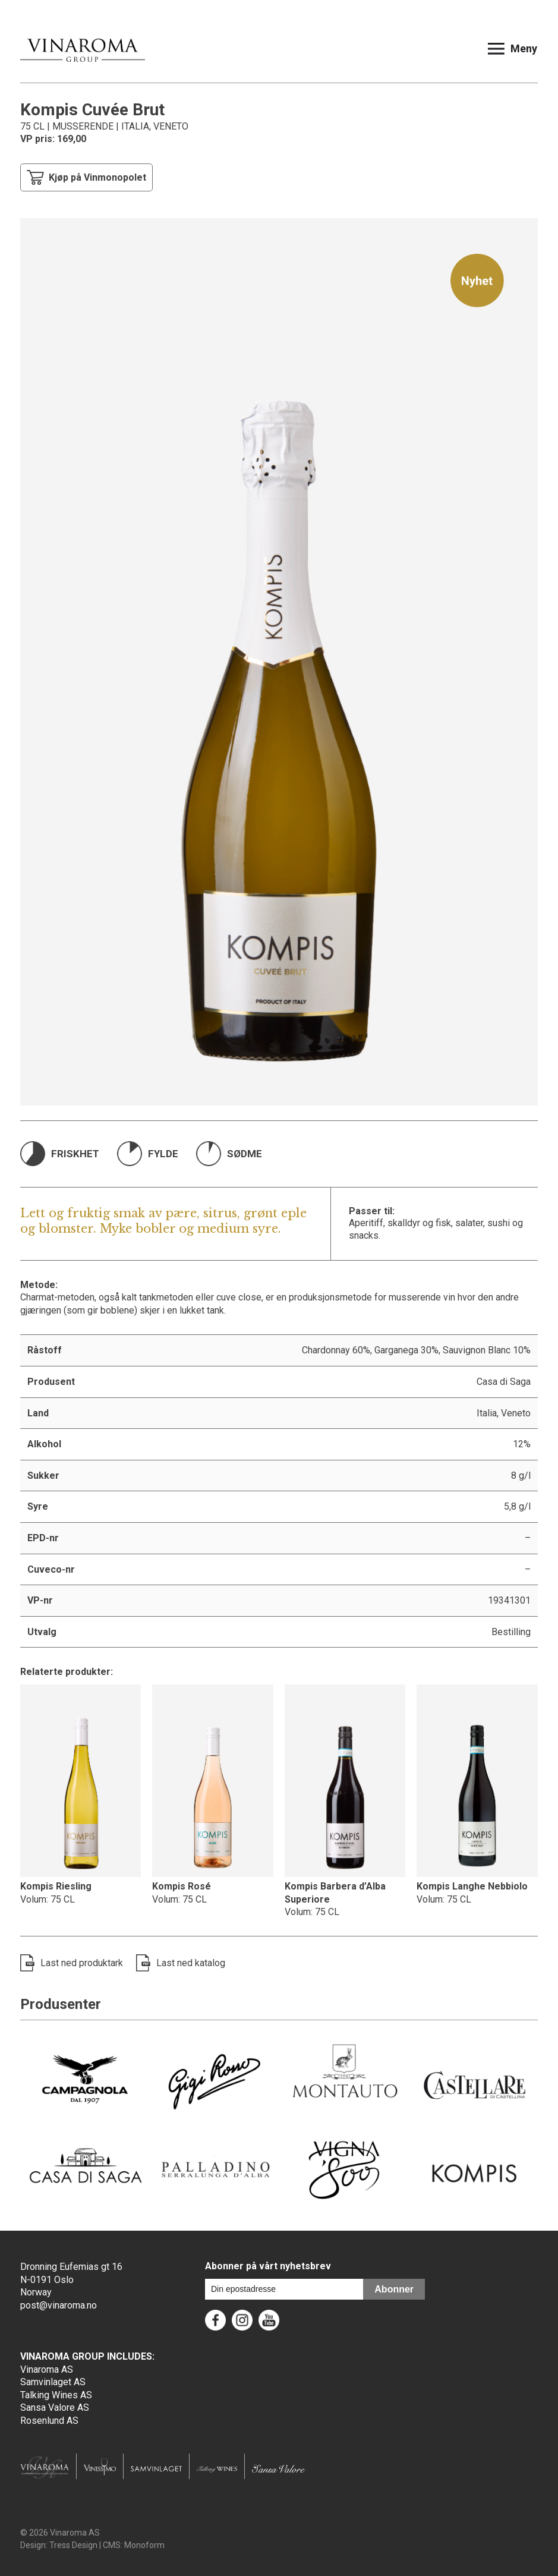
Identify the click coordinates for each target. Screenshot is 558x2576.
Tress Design (73, 2545)
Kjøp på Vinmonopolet (86, 177)
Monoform (144, 2545)
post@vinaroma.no (58, 2305)
